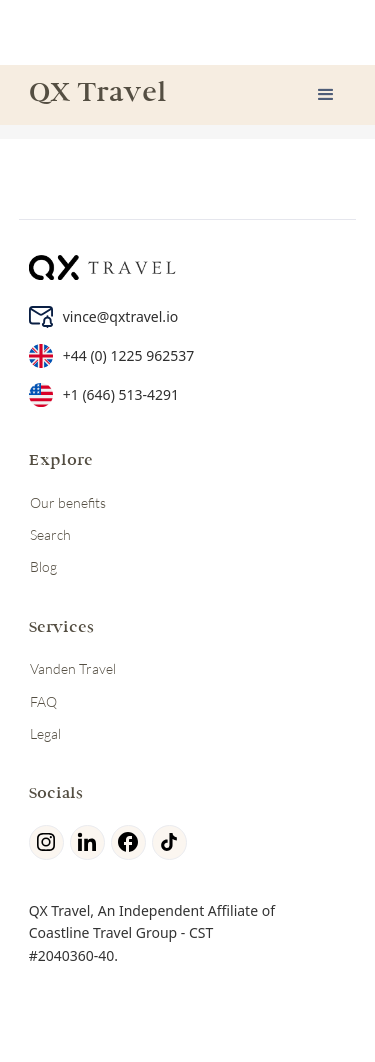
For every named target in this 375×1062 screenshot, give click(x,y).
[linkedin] (90, 842)
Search (50, 534)
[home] (93, 95)
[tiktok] (172, 842)
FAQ (43, 701)
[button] (326, 95)
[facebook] (131, 842)
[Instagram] (49, 842)
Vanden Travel (73, 668)
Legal (45, 733)
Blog (43, 566)
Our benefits (68, 502)
